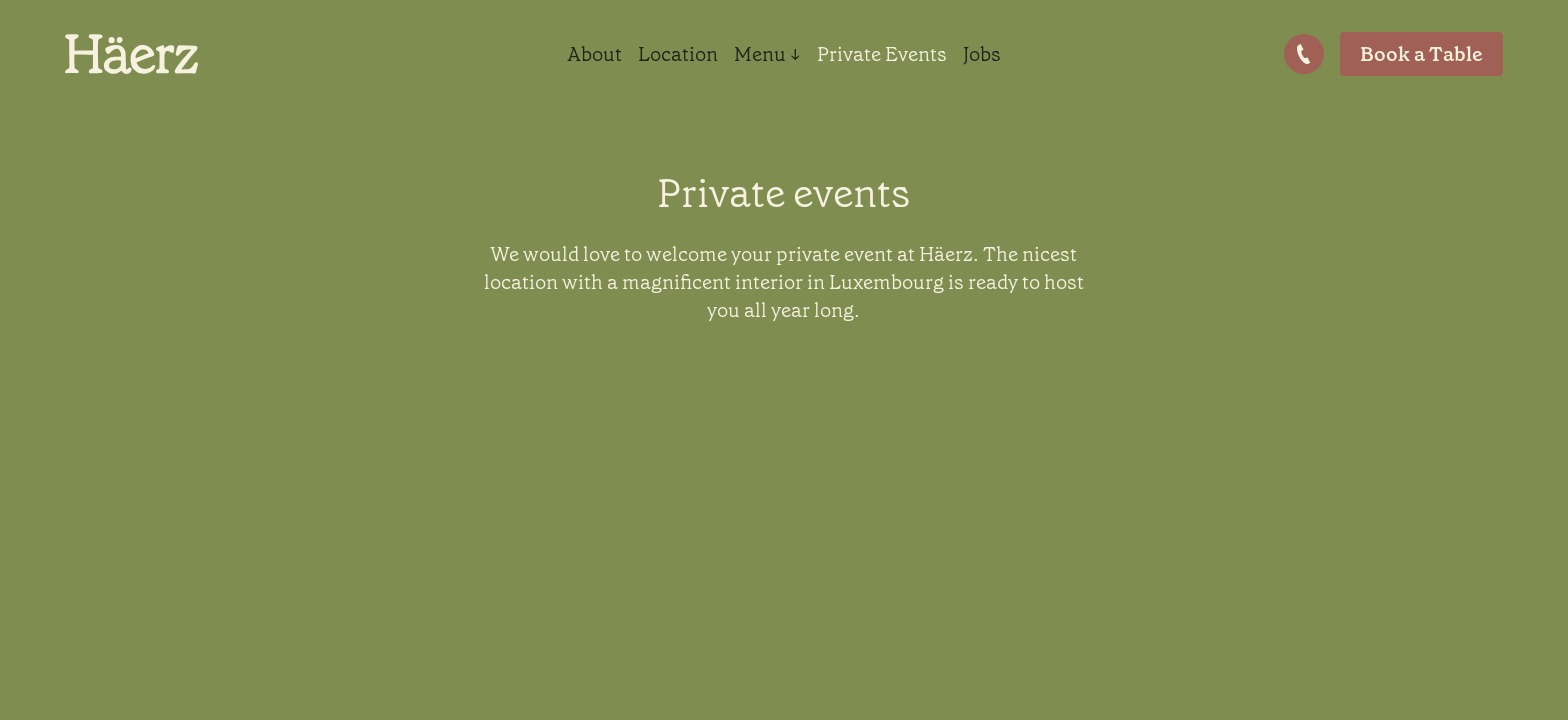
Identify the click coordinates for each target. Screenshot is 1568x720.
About (594, 54)
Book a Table (1421, 54)
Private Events (882, 54)
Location (678, 54)
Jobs (982, 54)
